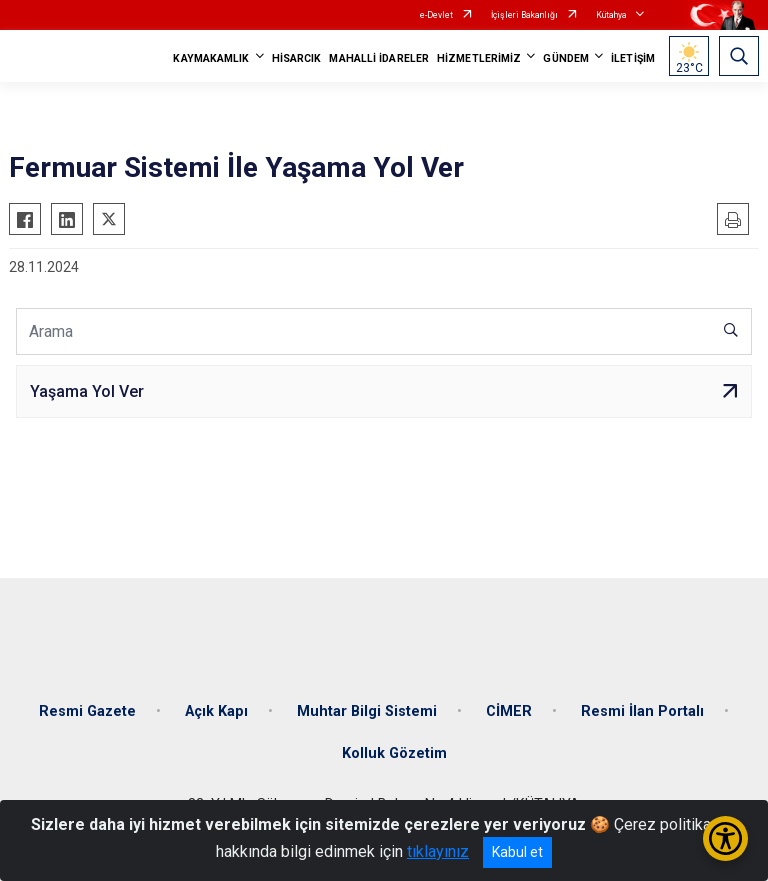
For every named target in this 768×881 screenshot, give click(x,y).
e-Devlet (436, 15)
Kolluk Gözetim (394, 753)
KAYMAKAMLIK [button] (211, 58)
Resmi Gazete (87, 711)
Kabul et (517, 852)
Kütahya (611, 15)
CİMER (509, 711)
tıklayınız (438, 851)
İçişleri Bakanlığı (524, 15)
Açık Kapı (216, 711)
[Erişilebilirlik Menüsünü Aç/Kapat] (725, 838)
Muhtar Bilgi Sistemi (367, 711)
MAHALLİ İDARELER (379, 58)
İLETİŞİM (633, 58)
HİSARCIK (297, 58)
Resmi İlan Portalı (642, 711)
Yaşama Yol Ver (87, 391)
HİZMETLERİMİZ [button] (479, 58)
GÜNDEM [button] (566, 58)
